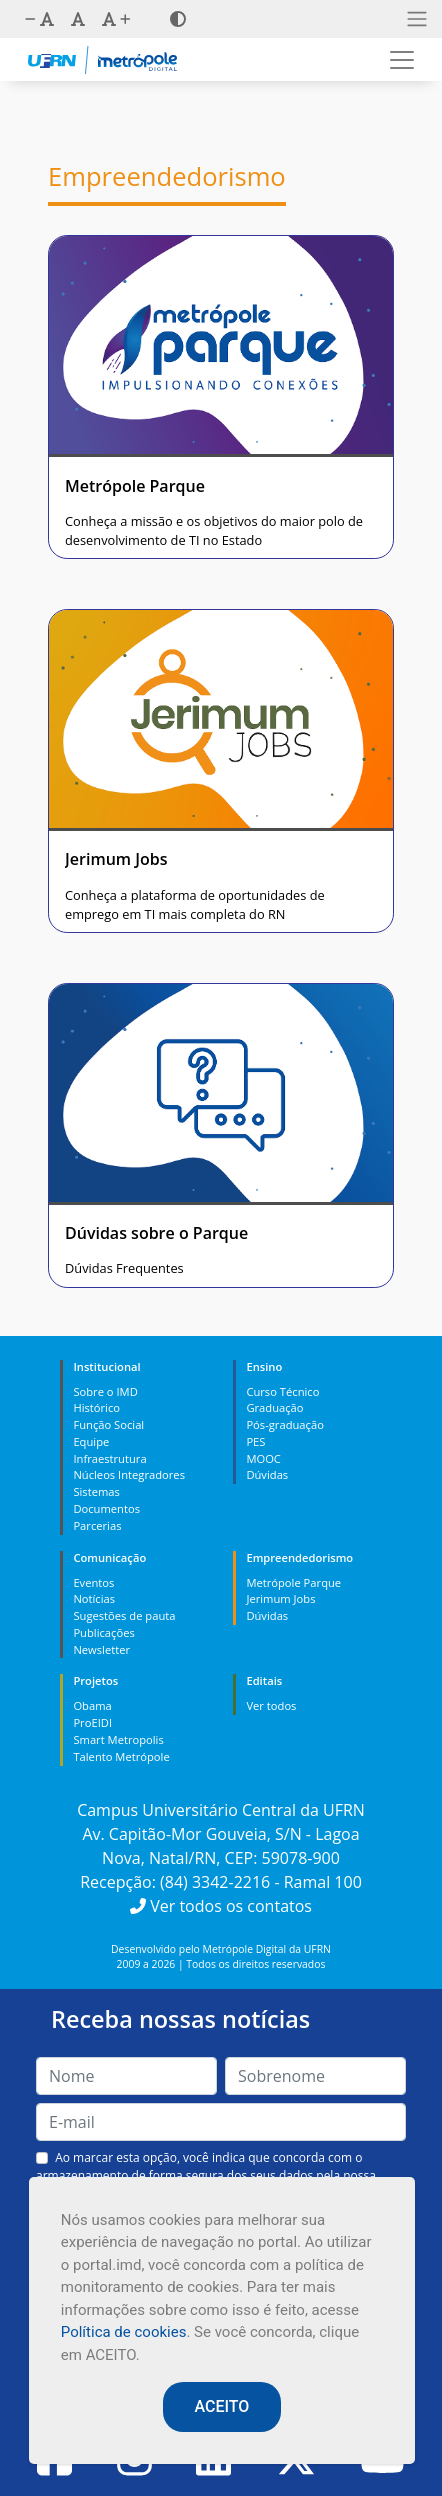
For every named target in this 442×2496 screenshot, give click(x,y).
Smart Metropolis (118, 1739)
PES (255, 1441)
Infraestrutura (109, 1458)
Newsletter (101, 1649)
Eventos (93, 1582)
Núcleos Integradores (129, 1474)
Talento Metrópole (121, 1756)
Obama (92, 1705)
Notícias (94, 1598)
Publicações (103, 1632)
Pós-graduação (284, 1424)
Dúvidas (267, 1474)
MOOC (263, 1458)
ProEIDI (92, 1722)
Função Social (108, 1424)
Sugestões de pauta (124, 1615)
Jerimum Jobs (280, 1598)
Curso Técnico (282, 1391)
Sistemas (96, 1491)
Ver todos (271, 1705)
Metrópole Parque (293, 1582)
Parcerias (97, 1525)
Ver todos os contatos (221, 1906)
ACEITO (222, 2406)
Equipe (91, 1441)
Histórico (96, 1407)
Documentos (106, 1508)
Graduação (274, 1407)
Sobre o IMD (105, 1391)
